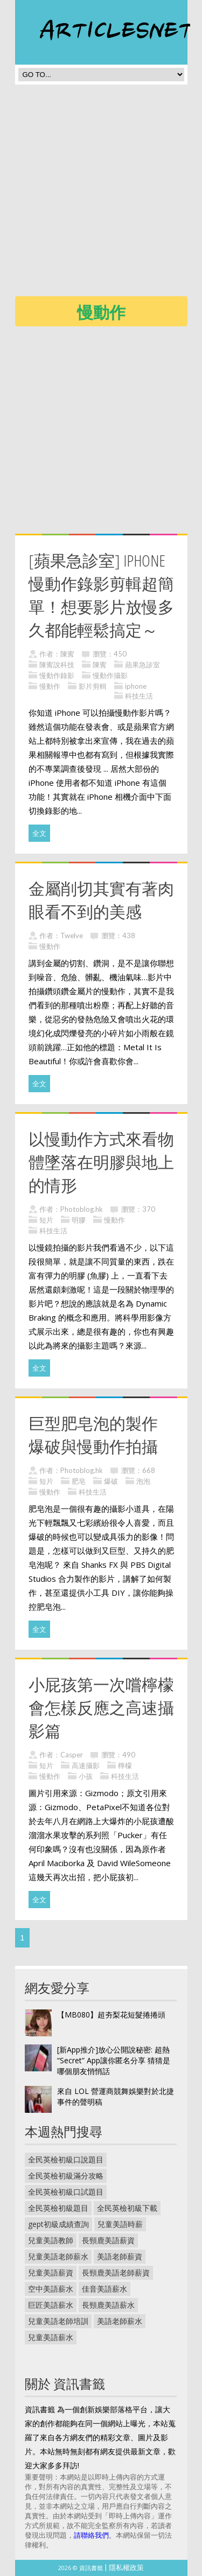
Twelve (71, 935)
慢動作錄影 (56, 675)
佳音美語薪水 (104, 2289)
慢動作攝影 (110, 675)
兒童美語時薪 (120, 2224)
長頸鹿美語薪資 (108, 2240)
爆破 (111, 1481)
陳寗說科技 (56, 664)
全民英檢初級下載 (127, 2208)
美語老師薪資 (119, 2256)
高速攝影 (86, 1765)
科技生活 (139, 696)
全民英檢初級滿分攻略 (65, 2175)
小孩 (86, 1776)
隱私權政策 (126, 2567)
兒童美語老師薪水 (58, 2256)
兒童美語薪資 (50, 2272)
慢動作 (49, 686)
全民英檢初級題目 (58, 2208)
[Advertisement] (101, 194)
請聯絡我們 (91, 2535)
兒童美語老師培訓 (58, 2321)
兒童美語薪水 (50, 2337)
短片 (46, 1220)
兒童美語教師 (50, 2240)
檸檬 (125, 1765)
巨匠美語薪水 (50, 2305)
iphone (136, 686)
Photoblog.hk (81, 1209)
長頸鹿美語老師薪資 (116, 2272)
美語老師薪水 (119, 2321)
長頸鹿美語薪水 (108, 2305)
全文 (39, 833)
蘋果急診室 (142, 664)
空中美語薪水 (50, 2289)
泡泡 (143, 1481)
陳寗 (67, 654)
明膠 (79, 1220)
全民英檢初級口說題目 (65, 2159)
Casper (71, 1754)
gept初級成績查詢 (58, 2224)
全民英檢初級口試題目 (65, 2192)
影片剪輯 (93, 686)
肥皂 (79, 1481)
